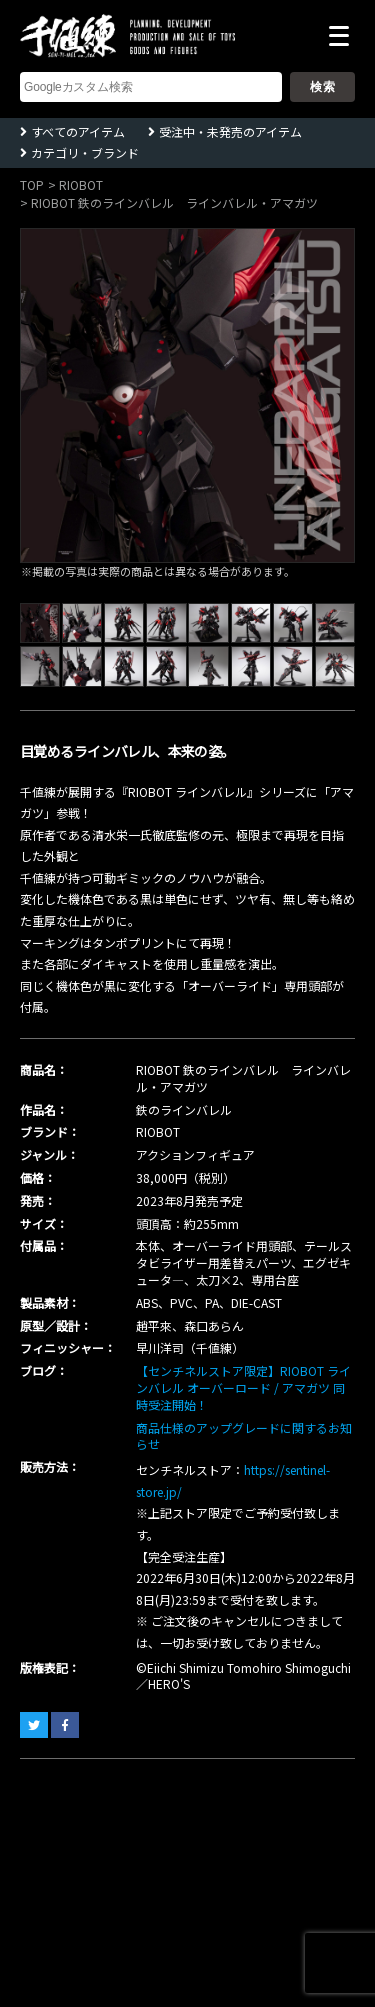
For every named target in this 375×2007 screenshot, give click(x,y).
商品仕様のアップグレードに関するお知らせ (244, 1436)
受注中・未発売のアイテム (230, 131)
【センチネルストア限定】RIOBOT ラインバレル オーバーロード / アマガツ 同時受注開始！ (243, 1387)
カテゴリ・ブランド (85, 152)
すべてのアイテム (78, 131)
